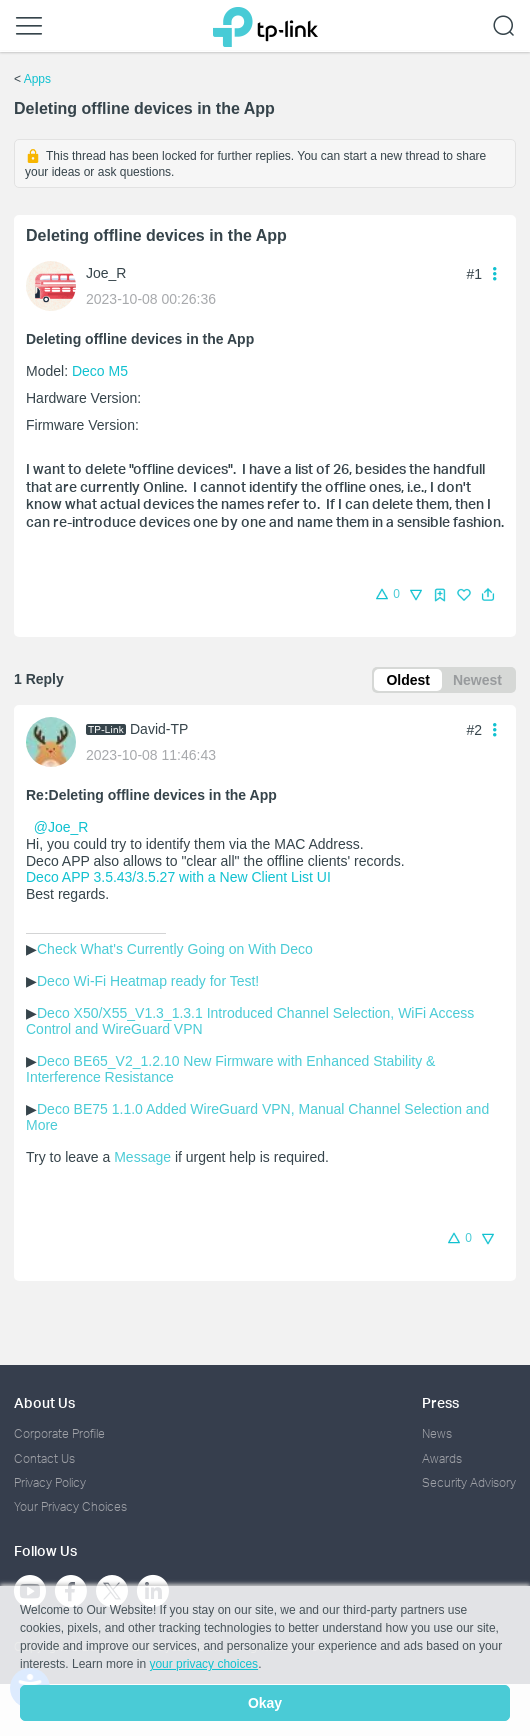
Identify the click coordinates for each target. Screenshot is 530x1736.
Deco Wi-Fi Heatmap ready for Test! (148, 981)
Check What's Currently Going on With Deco (175, 949)
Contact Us (44, 1458)
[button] (488, 595)
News (437, 1433)
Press (440, 1402)
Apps (37, 79)
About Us (44, 1402)
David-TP (159, 729)
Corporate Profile (59, 1433)
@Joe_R (61, 827)
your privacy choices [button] (203, 1664)
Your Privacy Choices (70, 1506)
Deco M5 (100, 371)
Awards (442, 1458)
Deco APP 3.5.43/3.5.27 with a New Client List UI (178, 877)
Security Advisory (469, 1482)
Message (142, 1157)
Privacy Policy (50, 1482)
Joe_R (106, 273)
